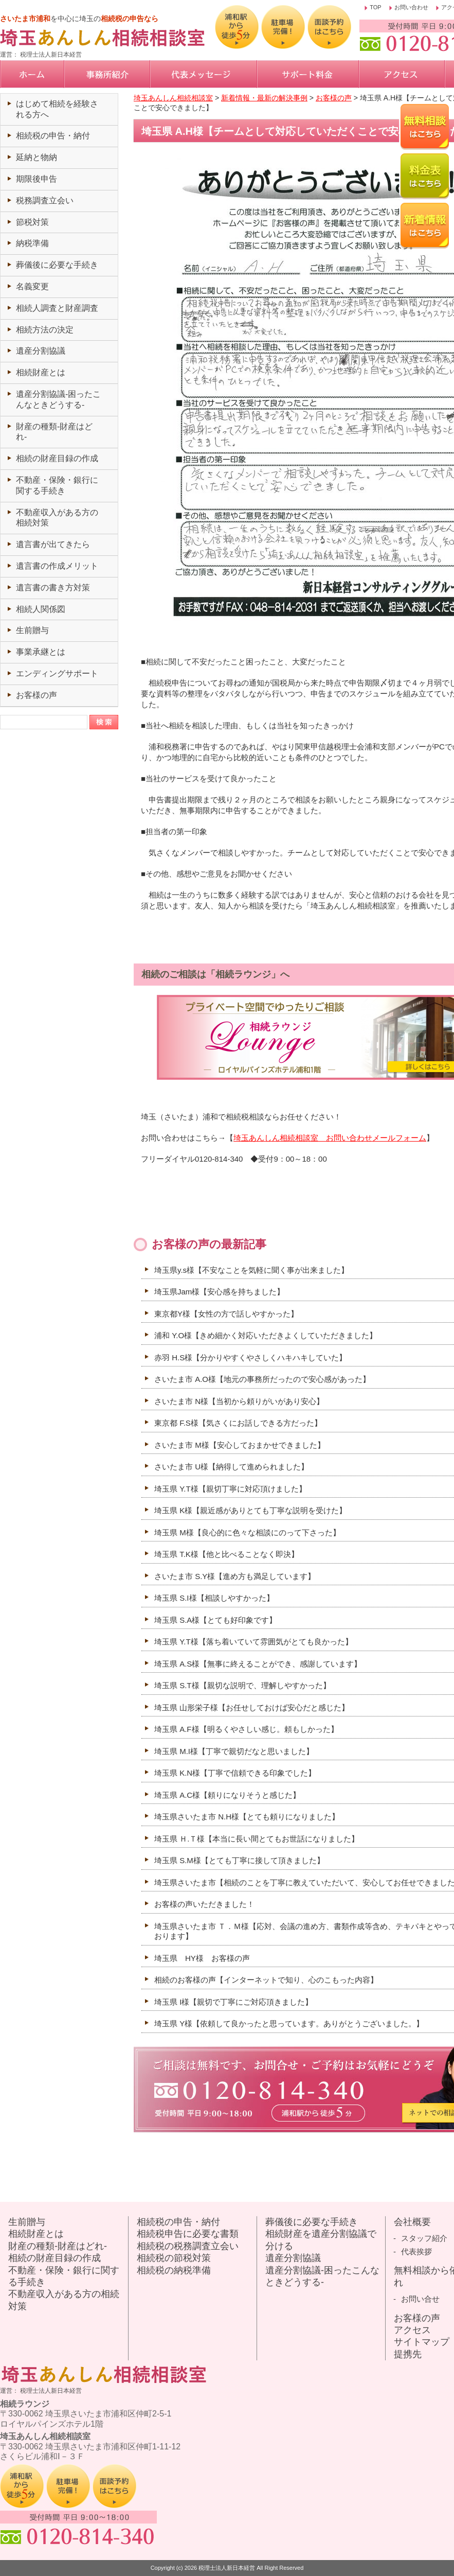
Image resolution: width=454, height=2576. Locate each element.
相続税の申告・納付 (53, 135)
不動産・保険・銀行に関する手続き (63, 2276)
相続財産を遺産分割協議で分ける (320, 2240)
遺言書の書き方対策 (53, 587)
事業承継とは (40, 651)
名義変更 (32, 286)
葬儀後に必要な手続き (57, 264)
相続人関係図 (40, 609)
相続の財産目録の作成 (57, 458)
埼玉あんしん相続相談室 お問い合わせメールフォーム (329, 1137)
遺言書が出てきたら (53, 544)
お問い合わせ (411, 7)
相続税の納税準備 (174, 2270)
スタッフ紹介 (424, 2238)
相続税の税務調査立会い (188, 2246)
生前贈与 (32, 630)
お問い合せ (420, 2298)
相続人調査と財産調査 (57, 308)
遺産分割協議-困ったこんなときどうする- (322, 2276)
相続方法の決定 (45, 329)
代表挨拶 (416, 2251)
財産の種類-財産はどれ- (57, 2246)
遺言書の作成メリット (57, 566)
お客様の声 (36, 695)
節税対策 (32, 222)
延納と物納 (36, 157)
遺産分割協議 (40, 350)
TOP (375, 7)
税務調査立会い (45, 200)
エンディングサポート (57, 673)
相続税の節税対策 (174, 2258)
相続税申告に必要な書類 (188, 2234)
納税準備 (32, 243)
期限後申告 (36, 178)
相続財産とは (40, 372)
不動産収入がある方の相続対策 (63, 2300)
